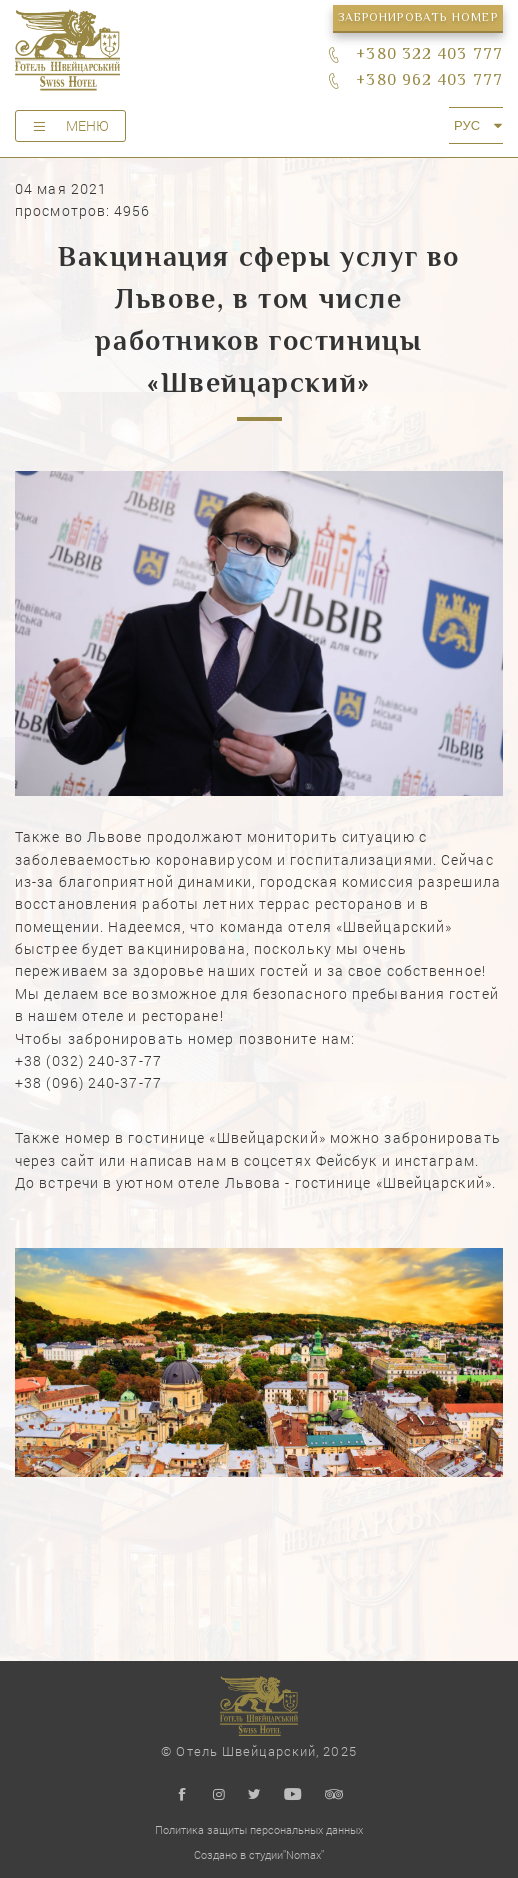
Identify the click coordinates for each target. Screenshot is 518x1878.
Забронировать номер (418, 18)
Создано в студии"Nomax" (259, 1854)
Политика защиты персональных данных (259, 1829)
